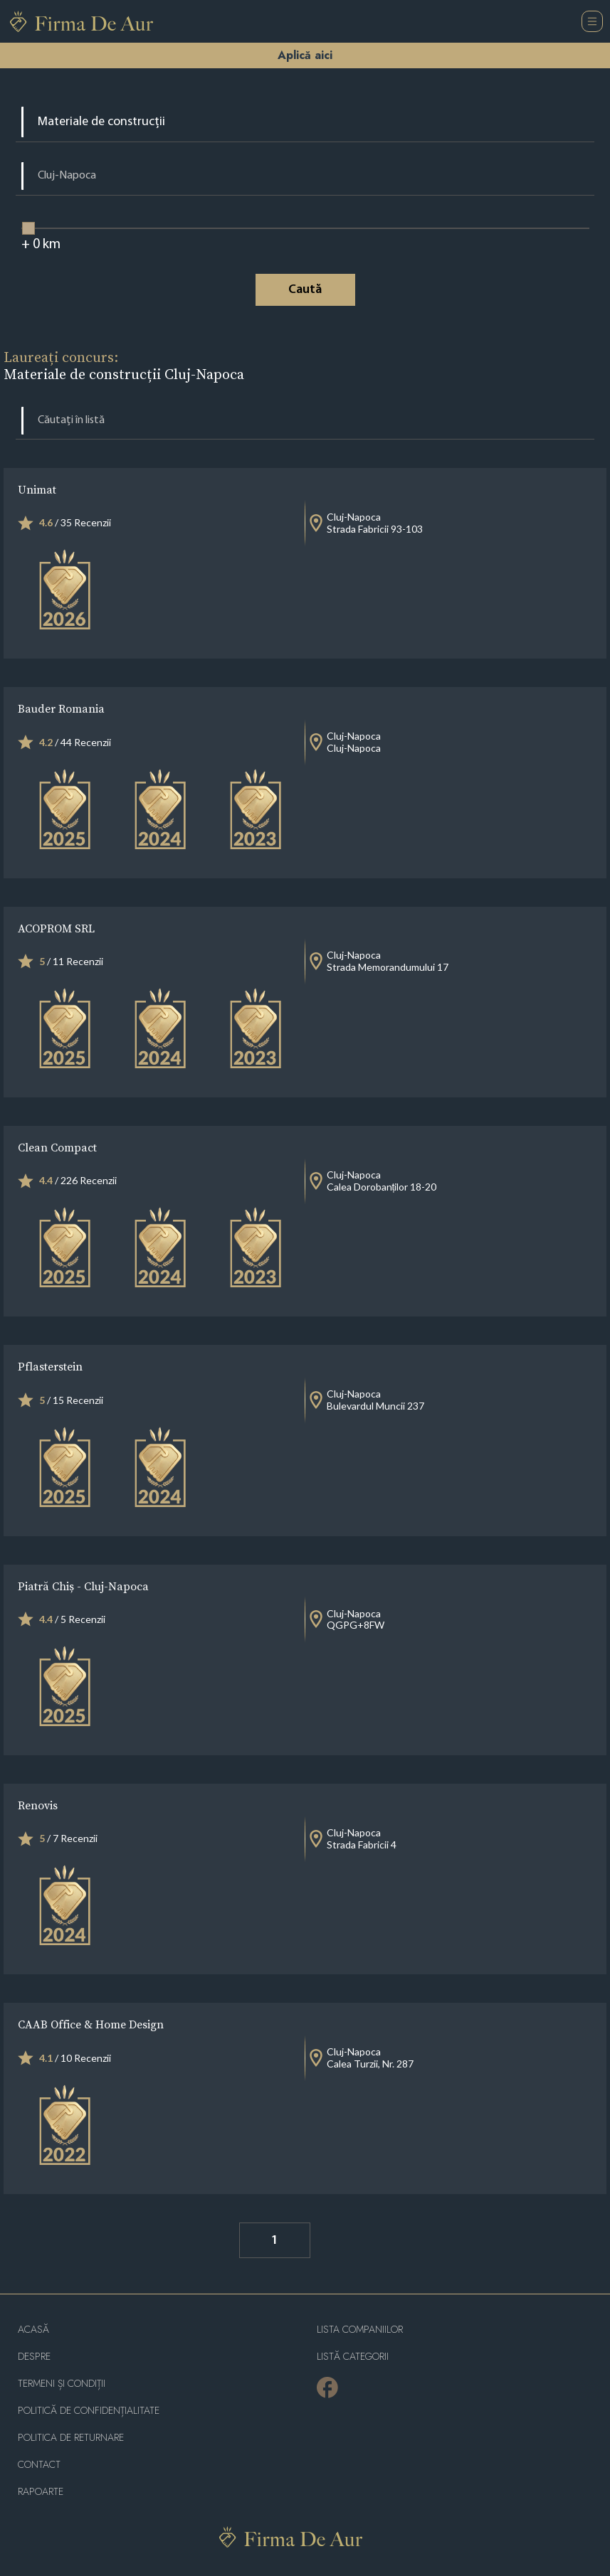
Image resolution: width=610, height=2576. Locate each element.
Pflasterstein (50, 1366)
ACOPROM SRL (56, 928)
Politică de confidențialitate (88, 2410)
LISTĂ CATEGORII (353, 2356)
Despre (34, 2356)
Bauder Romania (61, 708)
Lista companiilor (360, 2329)
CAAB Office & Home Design (91, 2024)
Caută (305, 290)
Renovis (38, 1805)
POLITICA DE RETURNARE (71, 2437)
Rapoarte (40, 2491)
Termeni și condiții (61, 2383)
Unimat (37, 489)
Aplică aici (305, 55)
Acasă (33, 2329)
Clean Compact (57, 1147)
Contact (39, 2464)
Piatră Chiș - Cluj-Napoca (83, 1586)
